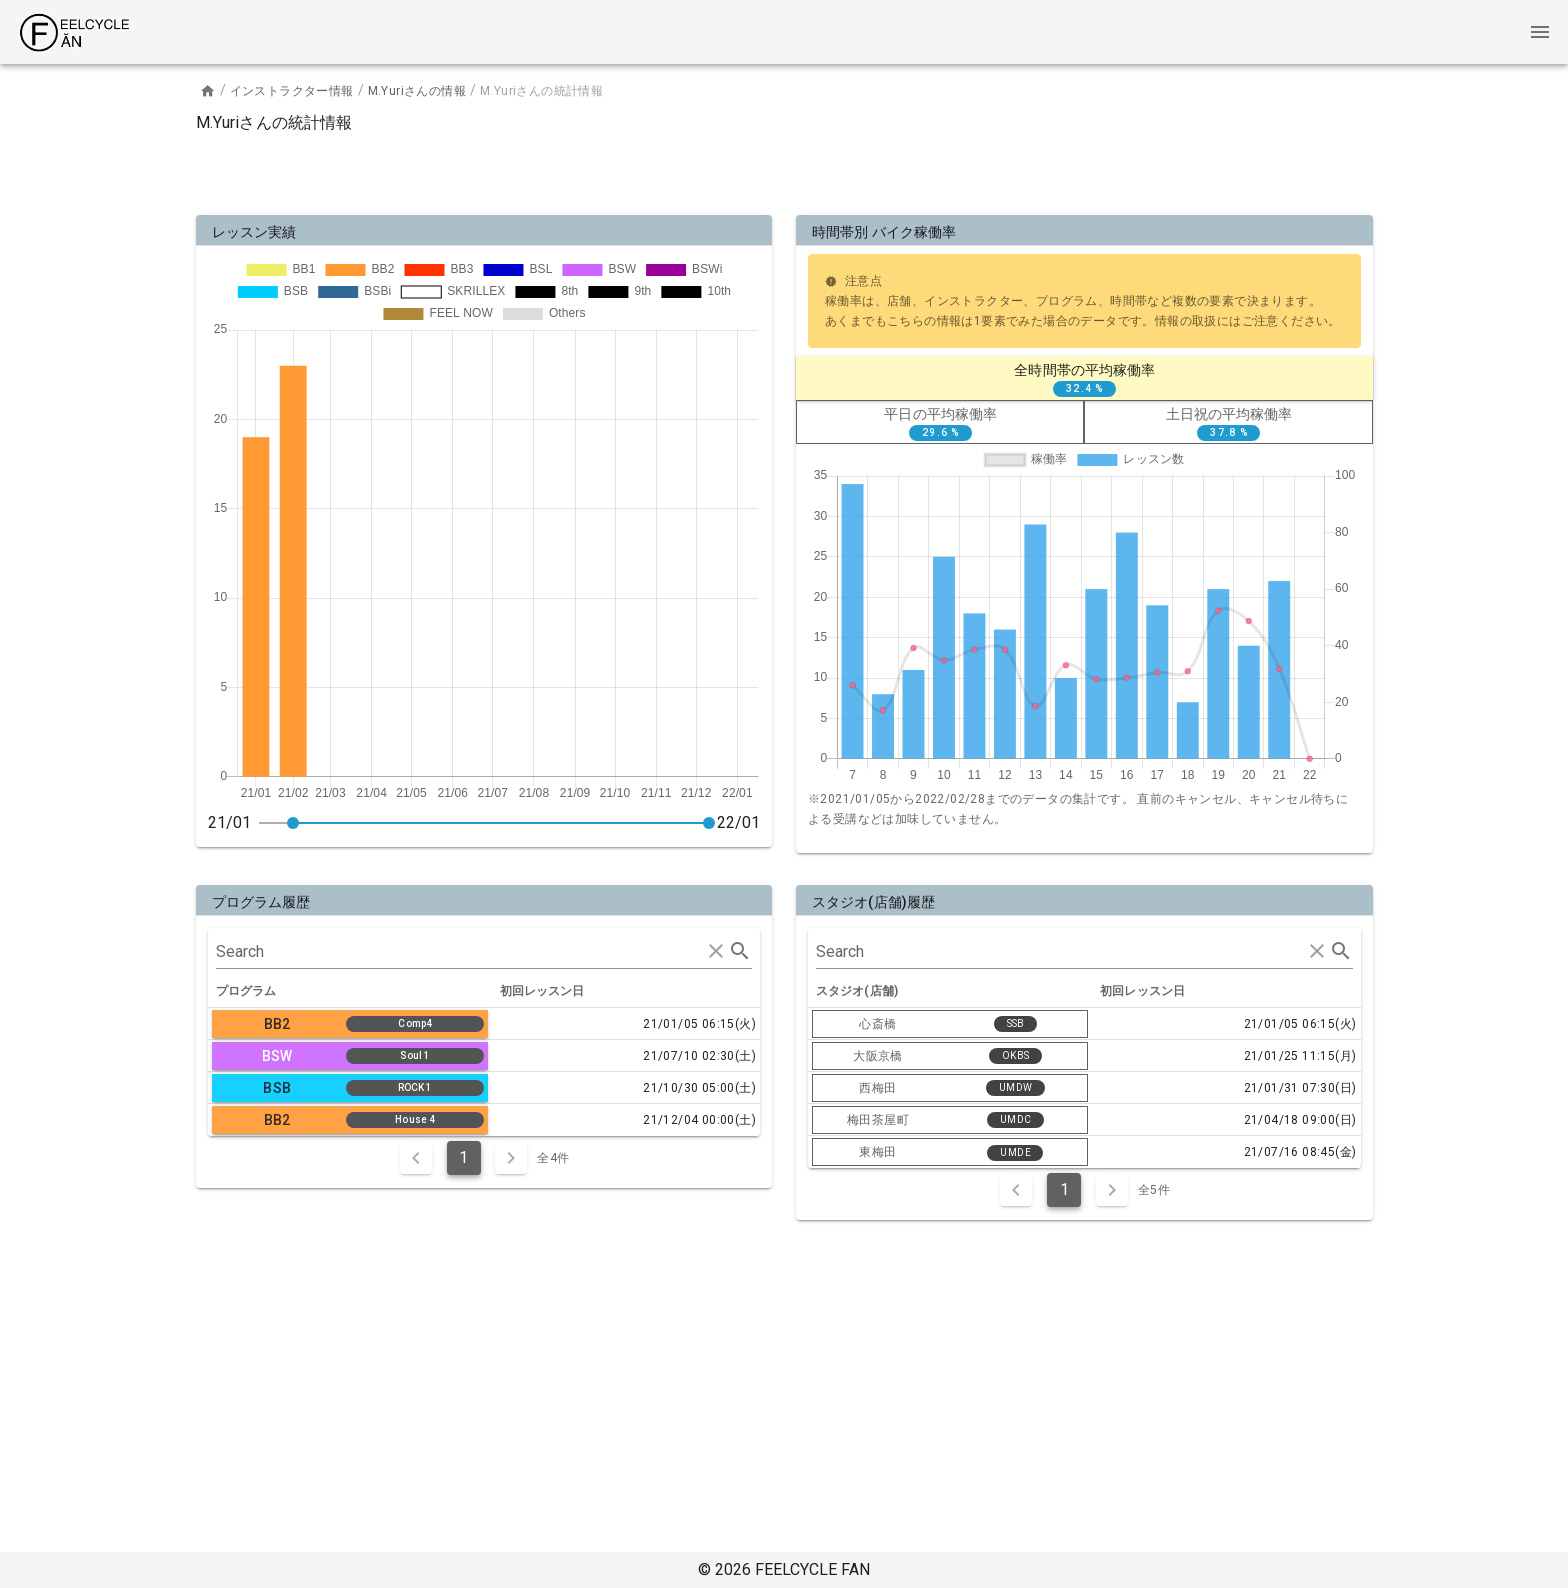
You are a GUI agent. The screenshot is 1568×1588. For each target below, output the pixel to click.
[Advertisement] (784, 170)
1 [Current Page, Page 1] (463, 1157)
